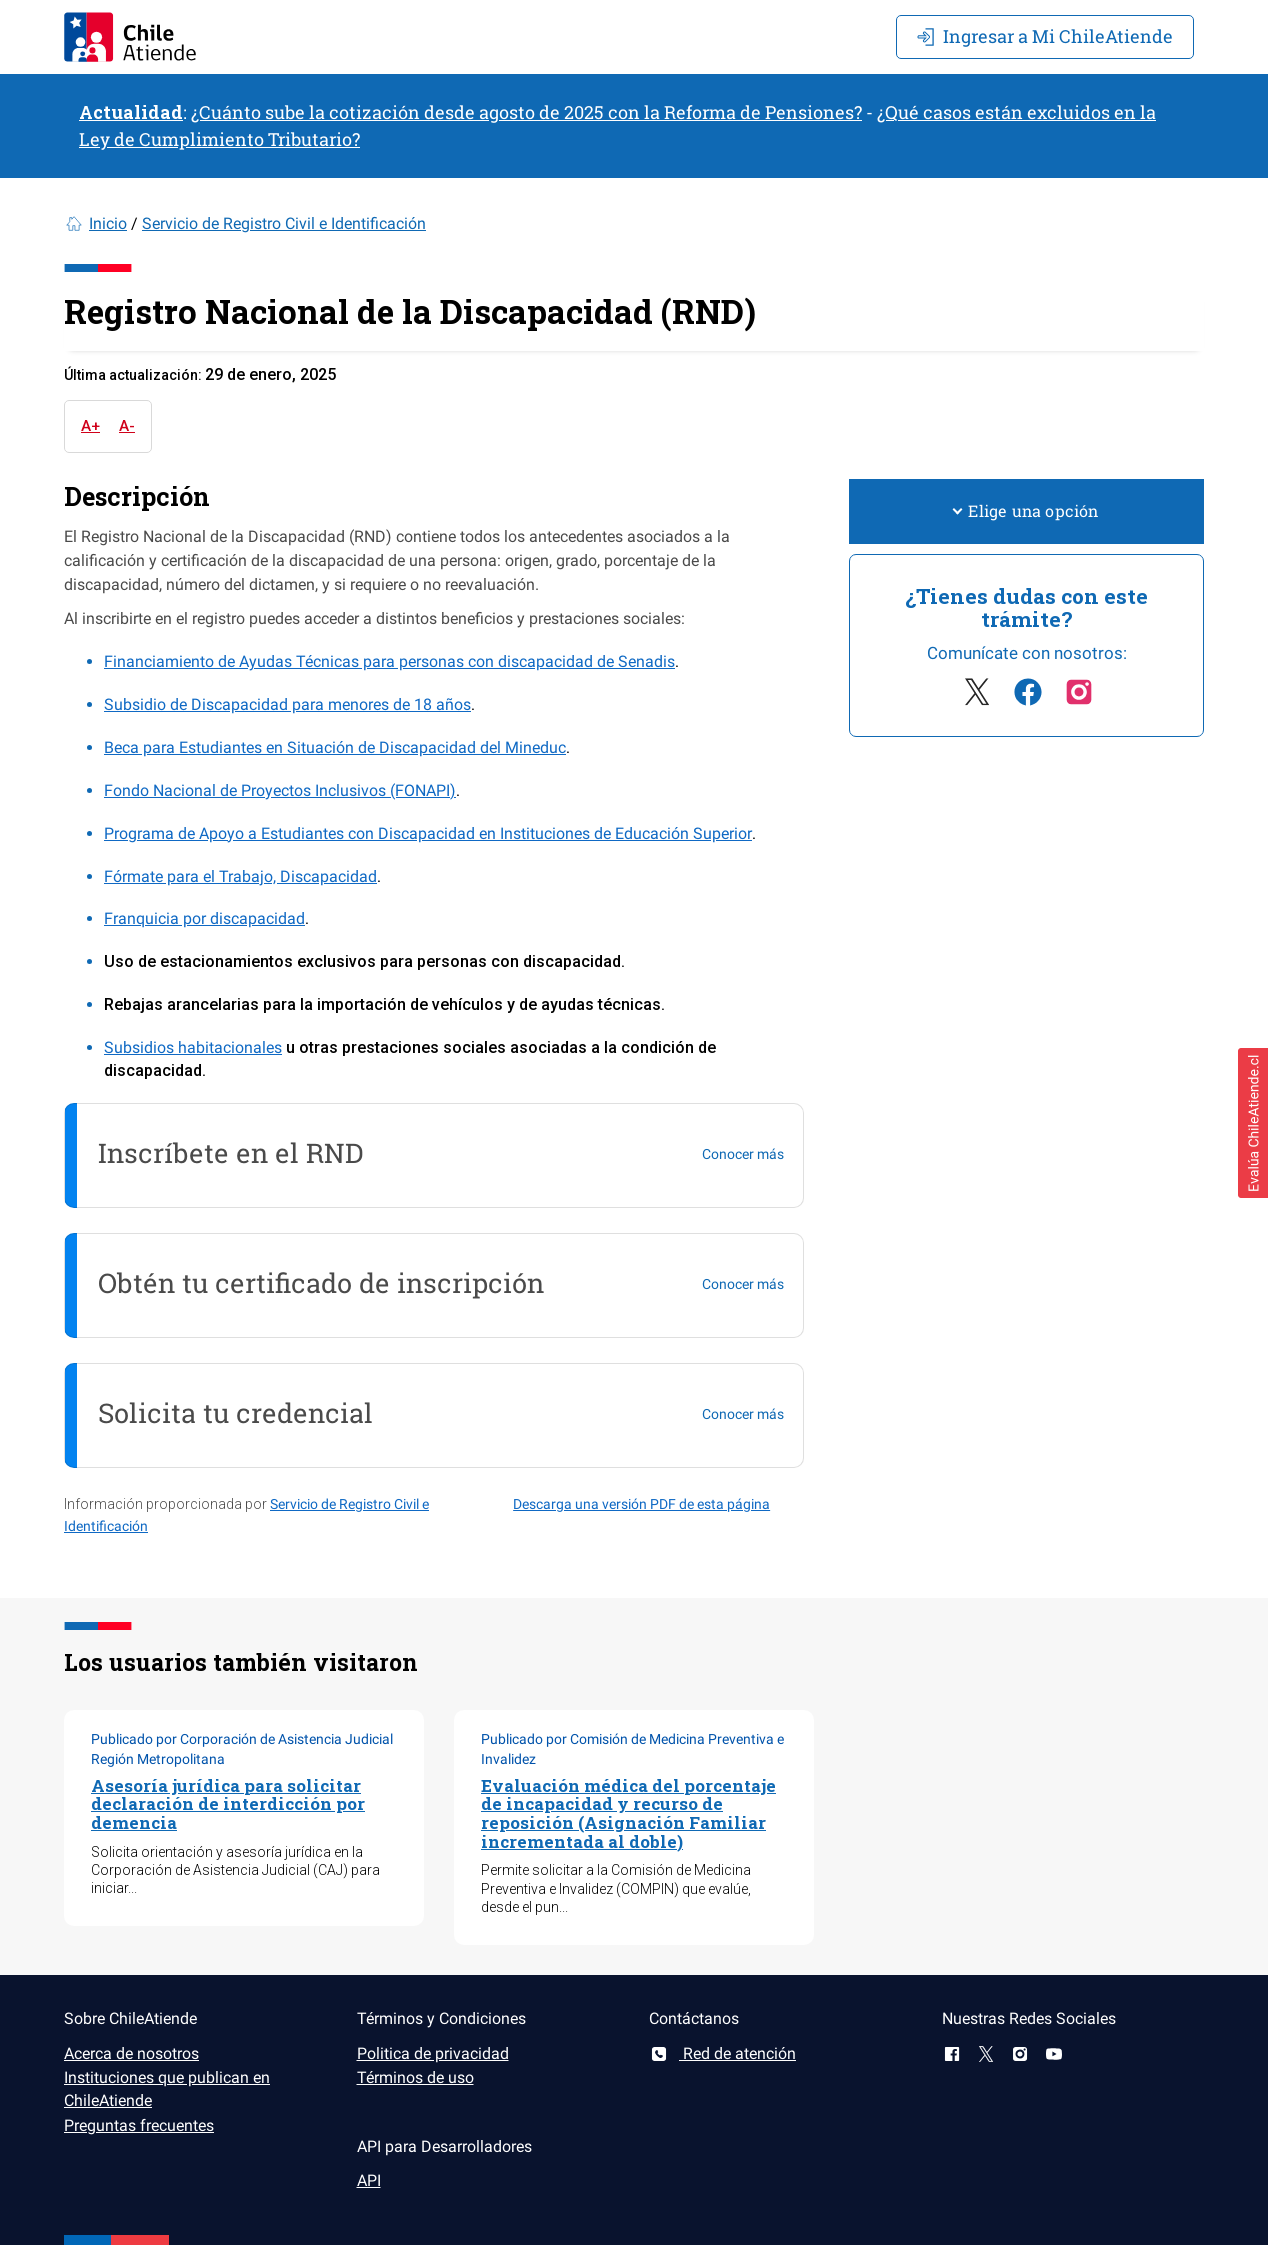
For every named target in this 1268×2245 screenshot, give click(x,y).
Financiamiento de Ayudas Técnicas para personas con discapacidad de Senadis (389, 661)
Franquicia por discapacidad (204, 918)
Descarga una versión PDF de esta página (641, 1504)
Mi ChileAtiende (1045, 36)
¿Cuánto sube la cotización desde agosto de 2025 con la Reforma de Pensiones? (526, 112)
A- (127, 426)
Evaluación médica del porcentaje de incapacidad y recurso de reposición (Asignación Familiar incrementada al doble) (628, 1813)
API (369, 2180)
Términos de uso (415, 2077)
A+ (90, 426)
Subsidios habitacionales (193, 1047)
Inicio (108, 223)
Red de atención (722, 2053)
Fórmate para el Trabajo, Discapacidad (240, 876)
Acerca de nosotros (131, 2053)
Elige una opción (1026, 510)
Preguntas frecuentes (139, 2125)
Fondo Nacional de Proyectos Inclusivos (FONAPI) (280, 790)
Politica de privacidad (433, 2053)
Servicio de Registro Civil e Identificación (284, 223)
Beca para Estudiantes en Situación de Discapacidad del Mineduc (335, 747)
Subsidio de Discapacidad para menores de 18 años (287, 704)
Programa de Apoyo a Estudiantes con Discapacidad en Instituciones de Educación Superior (428, 833)
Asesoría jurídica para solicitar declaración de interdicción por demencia (228, 1804)
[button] (1253, 1123)
